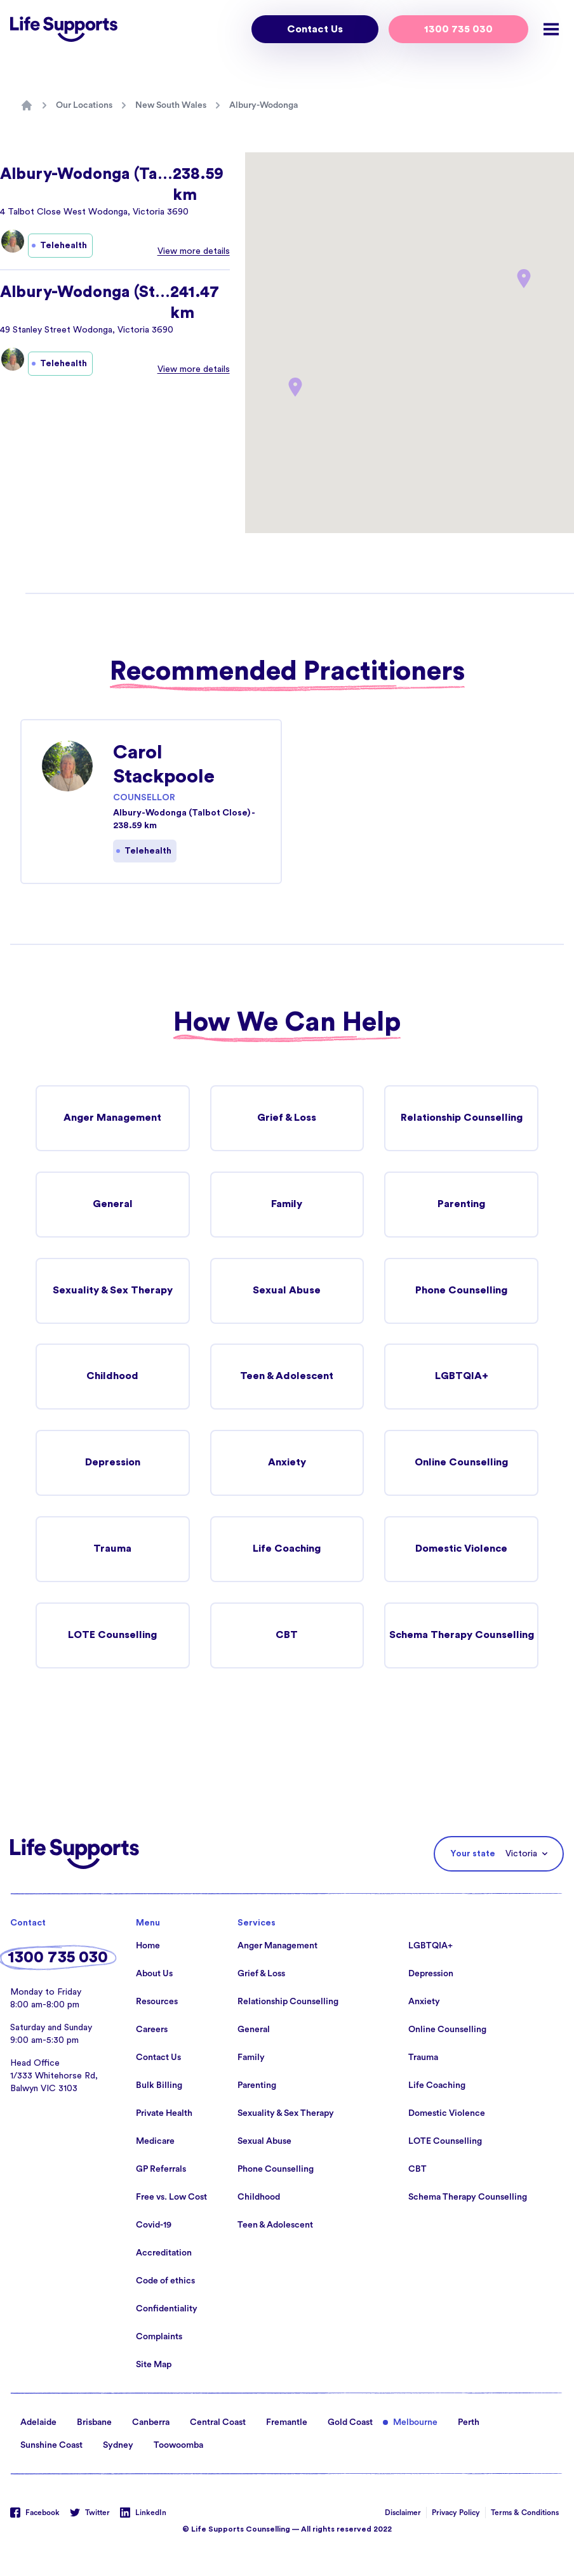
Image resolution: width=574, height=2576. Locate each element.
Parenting (461, 1204)
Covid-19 (153, 2225)
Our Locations (84, 105)
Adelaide (38, 2423)
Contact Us (315, 29)
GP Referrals (161, 2169)
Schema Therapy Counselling (462, 1636)
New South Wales (170, 105)
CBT (287, 1636)
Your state (472, 1854)
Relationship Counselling (461, 1118)
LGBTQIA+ (461, 1377)
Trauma (112, 1550)
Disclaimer (403, 2513)
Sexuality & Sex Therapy (112, 1291)
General (113, 1204)
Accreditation (164, 2253)
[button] (295, 387)
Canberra (151, 2423)
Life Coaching (287, 1550)
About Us (154, 1974)
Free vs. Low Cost (171, 2197)
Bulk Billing (159, 2086)
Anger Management (112, 1118)
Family (287, 1204)
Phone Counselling (461, 1291)
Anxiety (286, 1463)
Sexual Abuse (287, 1291)
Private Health (164, 2114)
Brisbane (94, 2423)
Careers (152, 2030)
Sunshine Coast (51, 2445)
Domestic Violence (461, 1550)
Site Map (153, 2365)
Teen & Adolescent (287, 1377)
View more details (193, 251)
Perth (468, 2423)
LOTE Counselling (112, 1636)
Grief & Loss (287, 1118)
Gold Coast (350, 2423)
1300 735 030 (458, 29)
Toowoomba (178, 2445)
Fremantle (286, 2423)
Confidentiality (166, 2309)
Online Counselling (461, 1463)
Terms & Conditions (525, 2513)
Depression (112, 1463)
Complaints (159, 2337)
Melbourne (415, 2423)
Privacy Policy (456, 2513)
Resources (157, 2002)
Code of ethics (165, 2281)
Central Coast (218, 2423)
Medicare (155, 2141)
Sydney (118, 2445)
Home (148, 1946)
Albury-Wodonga (263, 105)
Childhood (112, 1377)
